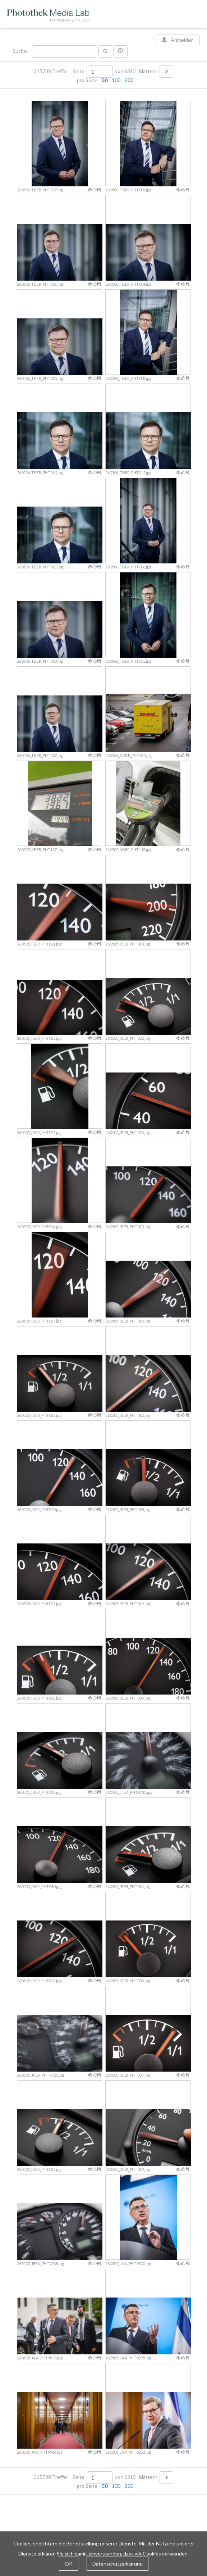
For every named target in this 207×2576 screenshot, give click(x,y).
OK (69, 2564)
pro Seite (103, 80)
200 (129, 80)
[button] (120, 51)
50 (104, 80)
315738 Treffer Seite (60, 71)
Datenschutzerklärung (117, 2564)
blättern (148, 71)
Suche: (21, 51)
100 (116, 80)
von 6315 (125, 71)
